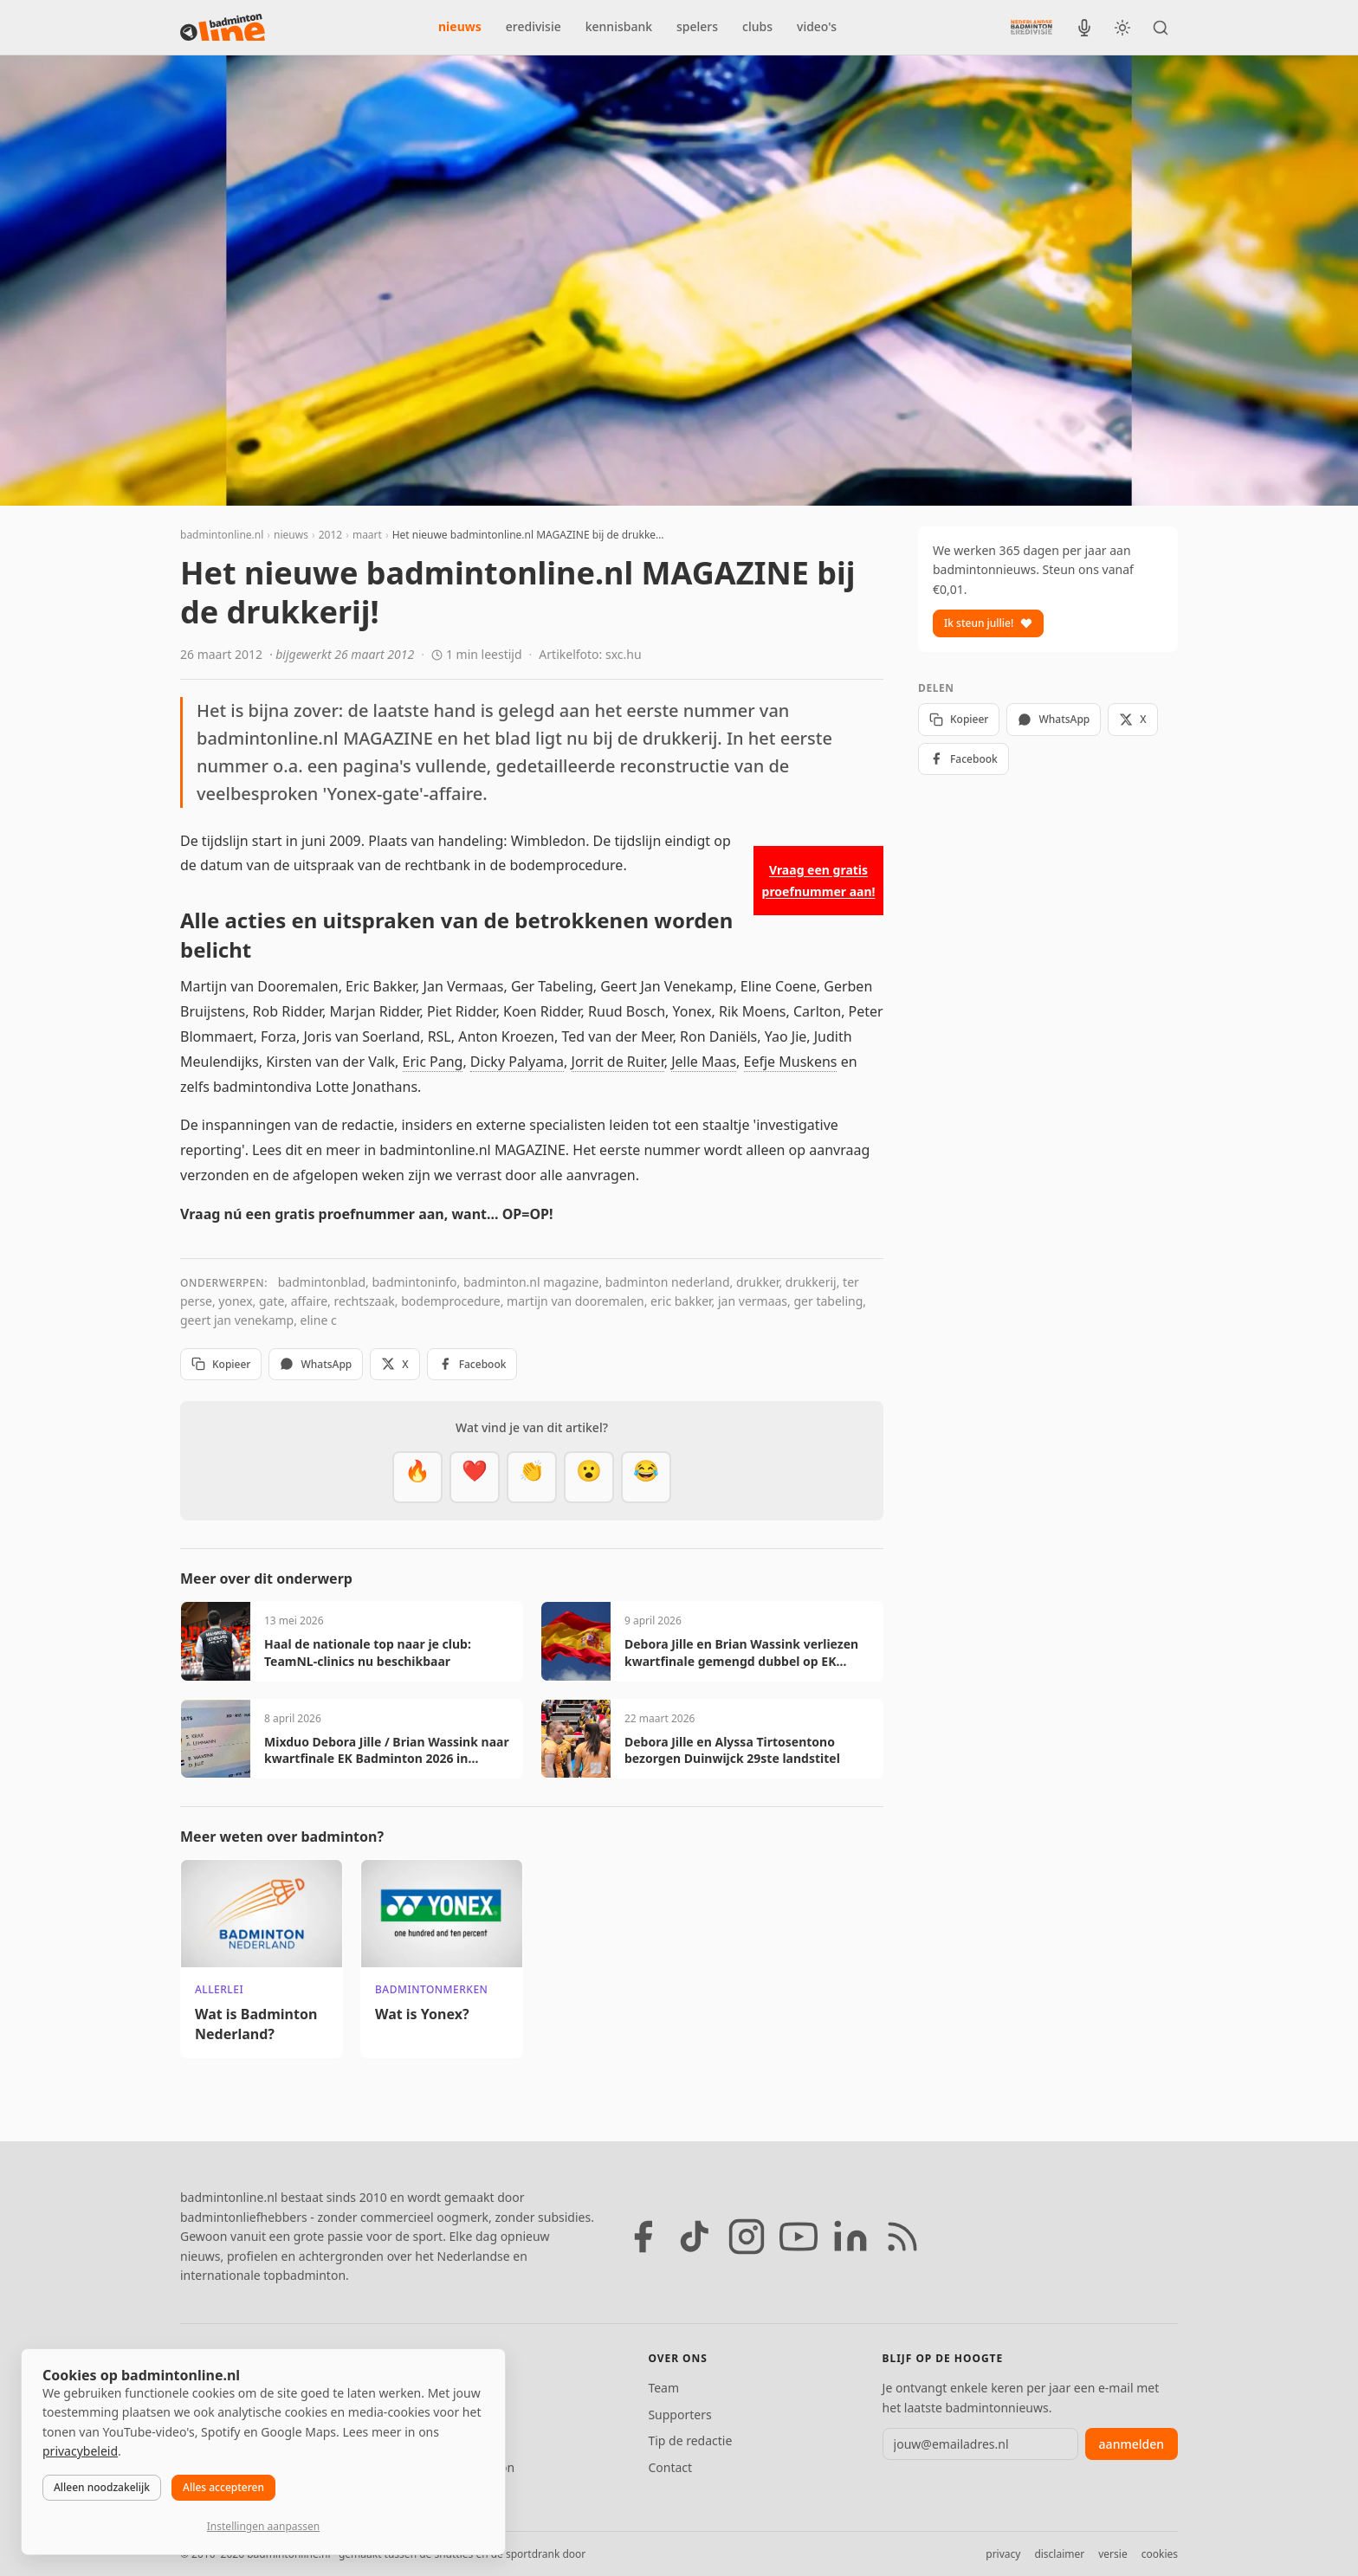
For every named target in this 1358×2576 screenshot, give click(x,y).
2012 (330, 534)
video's (817, 26)
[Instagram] (747, 2237)
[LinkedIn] (850, 2237)
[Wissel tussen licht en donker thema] (1122, 27)
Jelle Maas (703, 1061)
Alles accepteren (223, 2487)
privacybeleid (80, 2451)
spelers (697, 26)
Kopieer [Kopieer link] (220, 1364)
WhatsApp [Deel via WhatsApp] (316, 1364)
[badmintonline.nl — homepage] (222, 28)
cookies (1159, 2554)
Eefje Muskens (790, 1061)
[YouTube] (798, 2237)
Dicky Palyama (517, 1061)
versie (1112, 2554)
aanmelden (1131, 2444)
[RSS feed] (902, 2237)
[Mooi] (474, 1477)
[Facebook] (643, 2237)
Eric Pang (433, 1061)
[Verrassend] (589, 1477)
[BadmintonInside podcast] (1084, 27)
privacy (1003, 2554)
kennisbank (618, 26)
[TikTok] (695, 2237)
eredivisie (533, 26)
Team (663, 2387)
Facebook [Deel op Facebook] (472, 1364)
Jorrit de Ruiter (618, 1061)
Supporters (679, 2414)
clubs (757, 26)
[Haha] (646, 1477)
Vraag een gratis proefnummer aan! (819, 881)
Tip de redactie (690, 2440)
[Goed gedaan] (532, 1477)
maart (367, 534)
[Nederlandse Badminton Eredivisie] (1031, 26)
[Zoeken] (1160, 27)
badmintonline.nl (221, 534)
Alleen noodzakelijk (102, 2487)
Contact (670, 2467)
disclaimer (1059, 2554)
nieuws (460, 26)
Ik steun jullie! (988, 623)
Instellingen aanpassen (263, 2526)
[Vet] (417, 1477)
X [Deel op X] (394, 1364)
